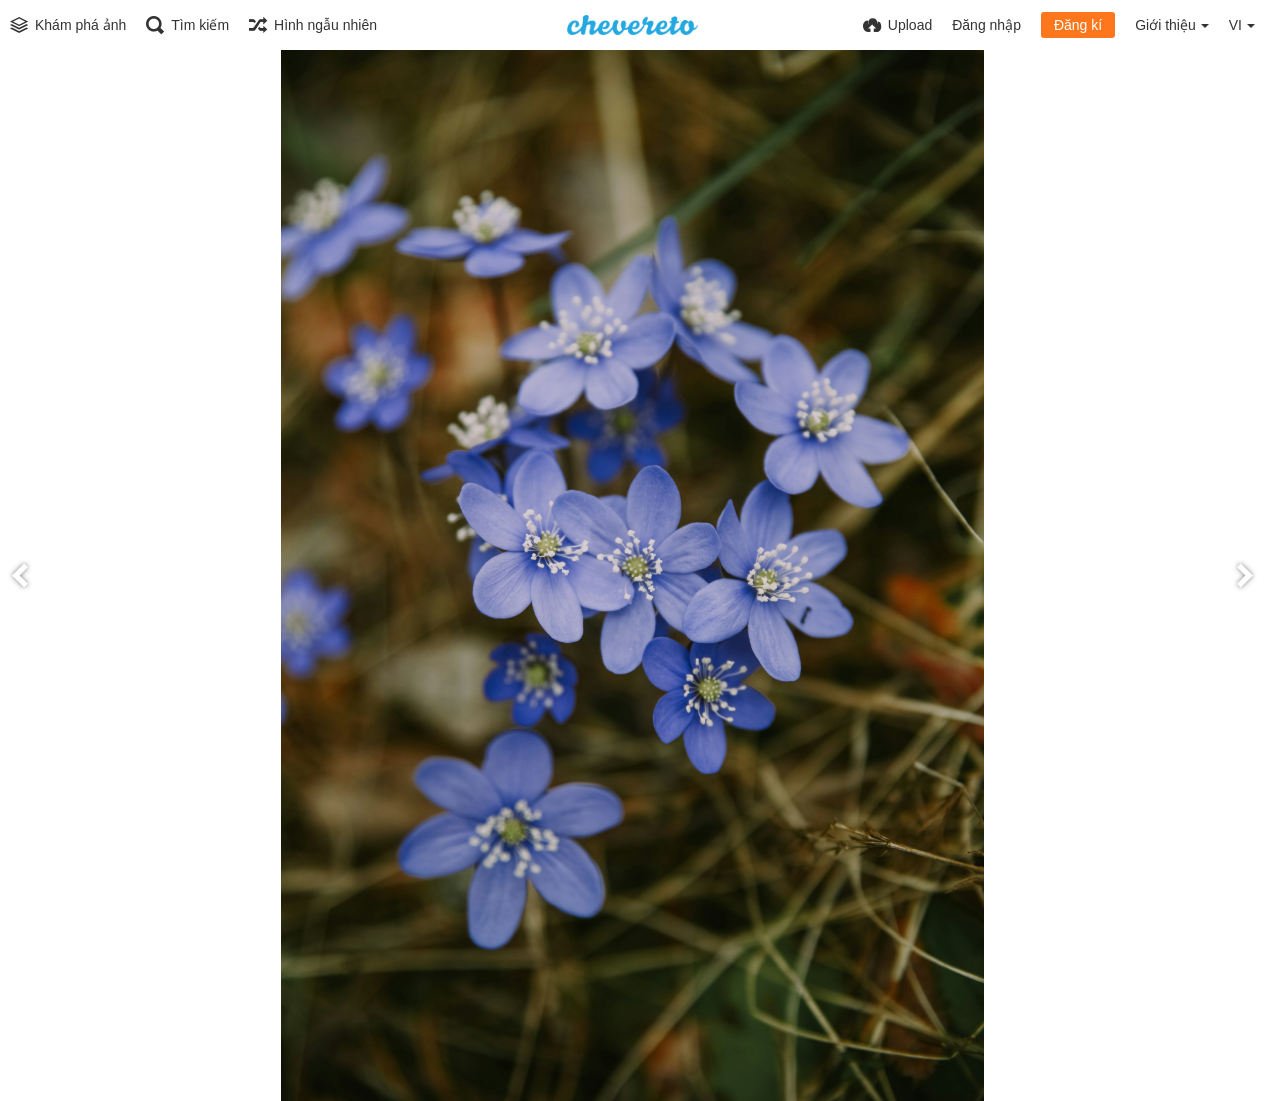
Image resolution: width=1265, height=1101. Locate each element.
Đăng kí (1078, 25)
